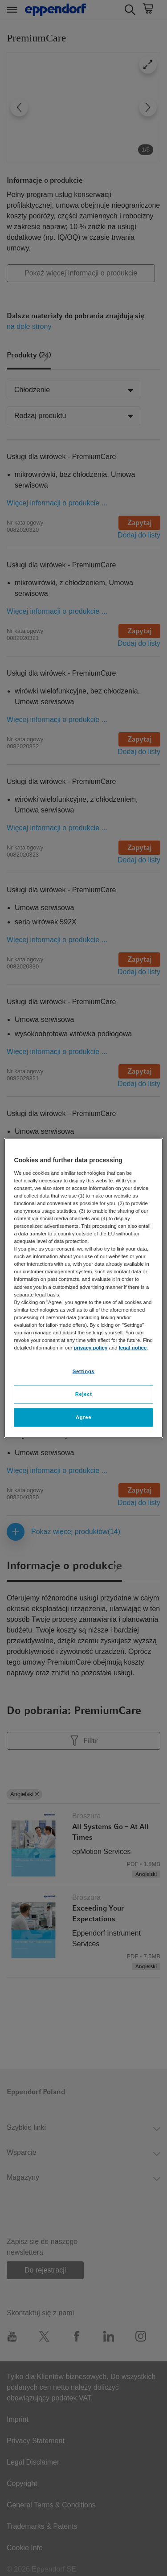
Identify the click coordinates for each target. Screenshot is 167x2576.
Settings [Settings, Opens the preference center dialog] (83, 1371)
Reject (83, 1394)
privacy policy (90, 1347)
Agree (83, 1417)
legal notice (133, 1347)
